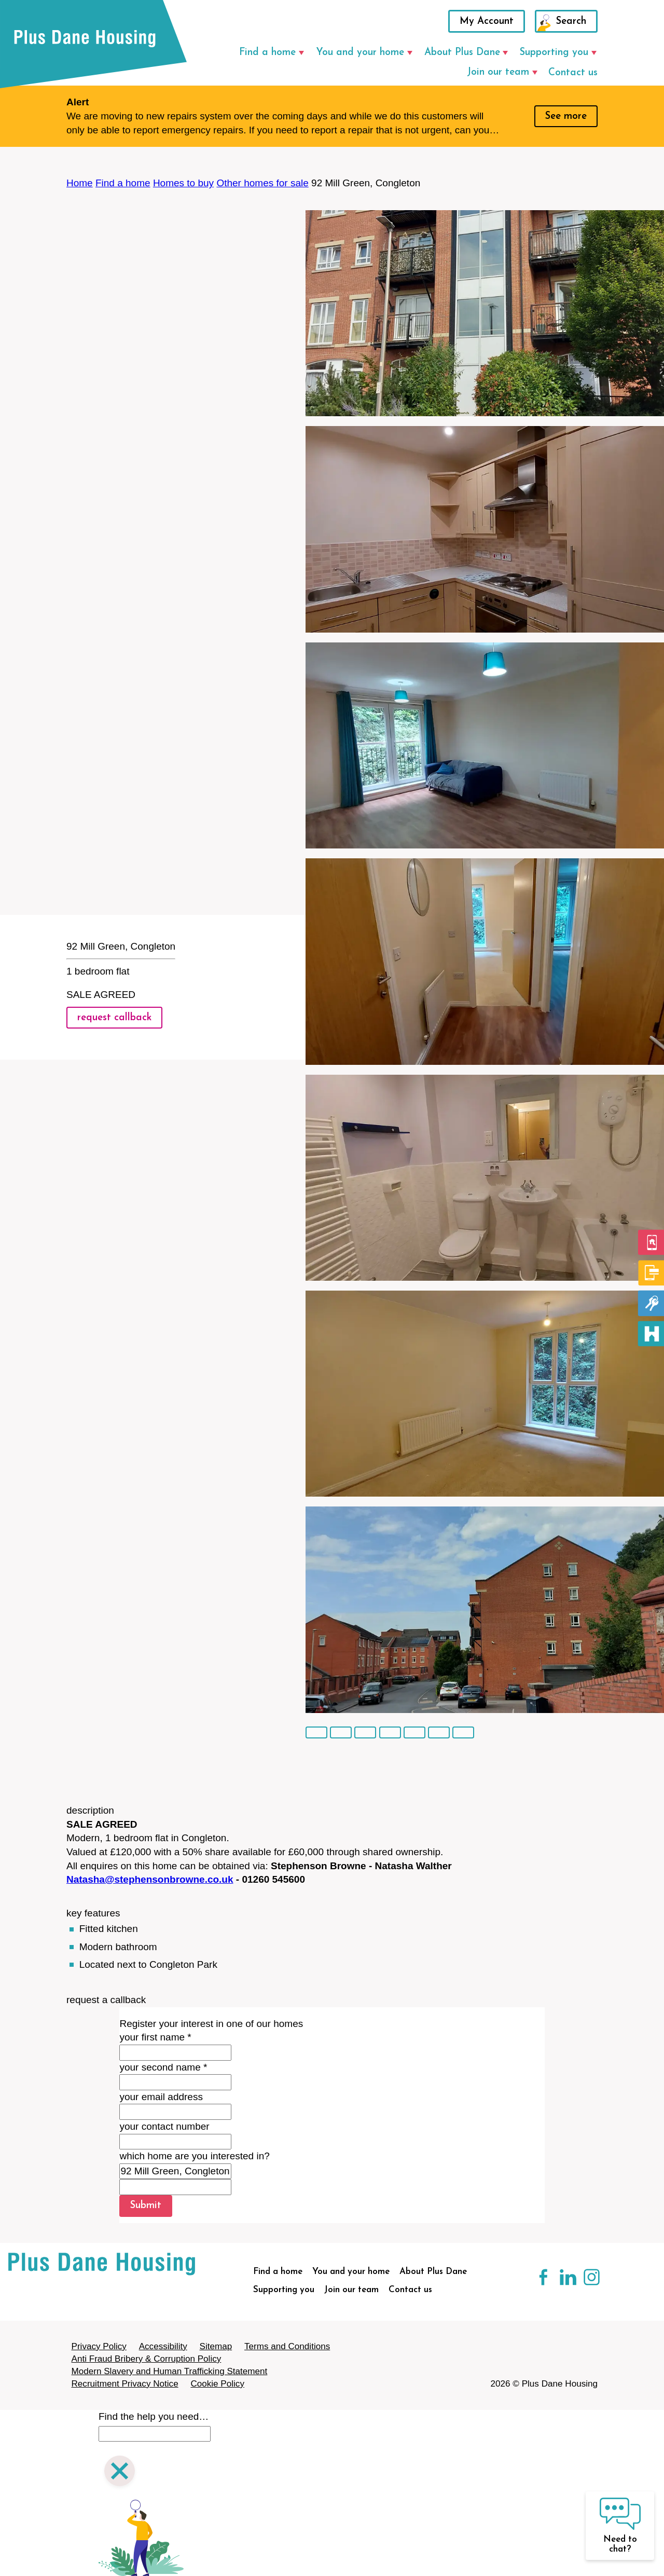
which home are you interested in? (194, 2155)
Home (79, 182)
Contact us (573, 73)
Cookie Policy (217, 2384)
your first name (155, 2037)
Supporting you (554, 53)
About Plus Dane (462, 53)
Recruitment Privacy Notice (125, 2384)
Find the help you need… (154, 2416)
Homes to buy (183, 182)
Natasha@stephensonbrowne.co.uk (149, 1879)
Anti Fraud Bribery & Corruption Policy (147, 2359)
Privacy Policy (99, 2346)
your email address (161, 2096)
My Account (487, 21)
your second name (163, 2067)
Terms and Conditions (287, 2346)
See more (566, 116)
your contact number (164, 2126)
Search (571, 21)
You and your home (360, 53)
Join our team (498, 72)
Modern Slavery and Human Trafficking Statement (170, 2371)
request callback (114, 1018)
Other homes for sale (262, 182)
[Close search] (120, 2472)
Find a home (267, 53)
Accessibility (163, 2346)
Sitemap (215, 2346)
